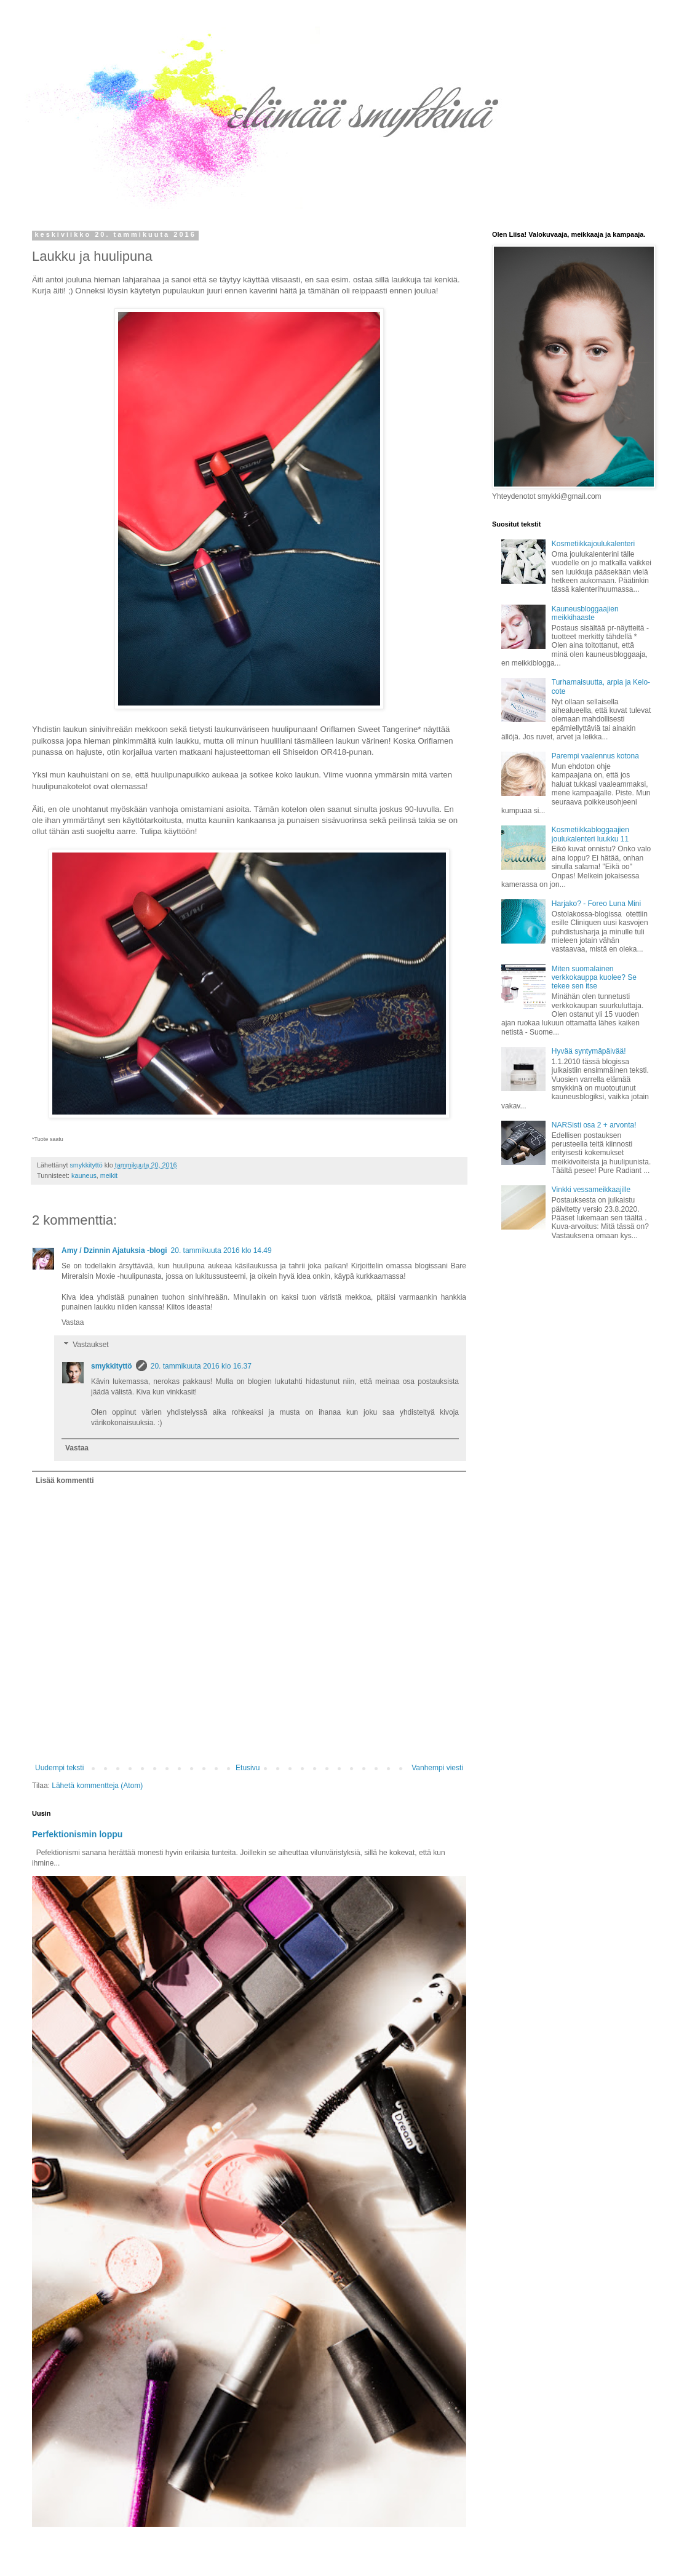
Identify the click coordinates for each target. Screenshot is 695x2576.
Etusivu (248, 1767)
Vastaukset (90, 1344)
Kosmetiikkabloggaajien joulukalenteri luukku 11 (590, 834)
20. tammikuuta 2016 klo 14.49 (221, 1250)
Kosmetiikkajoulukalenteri (593, 543)
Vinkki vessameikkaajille (591, 1189)
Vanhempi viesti (437, 1767)
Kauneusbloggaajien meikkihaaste (585, 613)
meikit (108, 1175)
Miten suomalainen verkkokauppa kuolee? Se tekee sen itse (594, 977)
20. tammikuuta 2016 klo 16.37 (201, 1366)
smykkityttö (111, 1366)
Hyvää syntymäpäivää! (589, 1051)
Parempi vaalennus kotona (595, 756)
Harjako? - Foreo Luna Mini (596, 903)
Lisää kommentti (65, 1480)
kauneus (84, 1175)
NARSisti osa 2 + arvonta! (594, 1125)
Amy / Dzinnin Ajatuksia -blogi (114, 1250)
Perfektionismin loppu (77, 1834)
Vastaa (73, 1322)
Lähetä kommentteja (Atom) (97, 1785)
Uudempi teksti (59, 1767)
